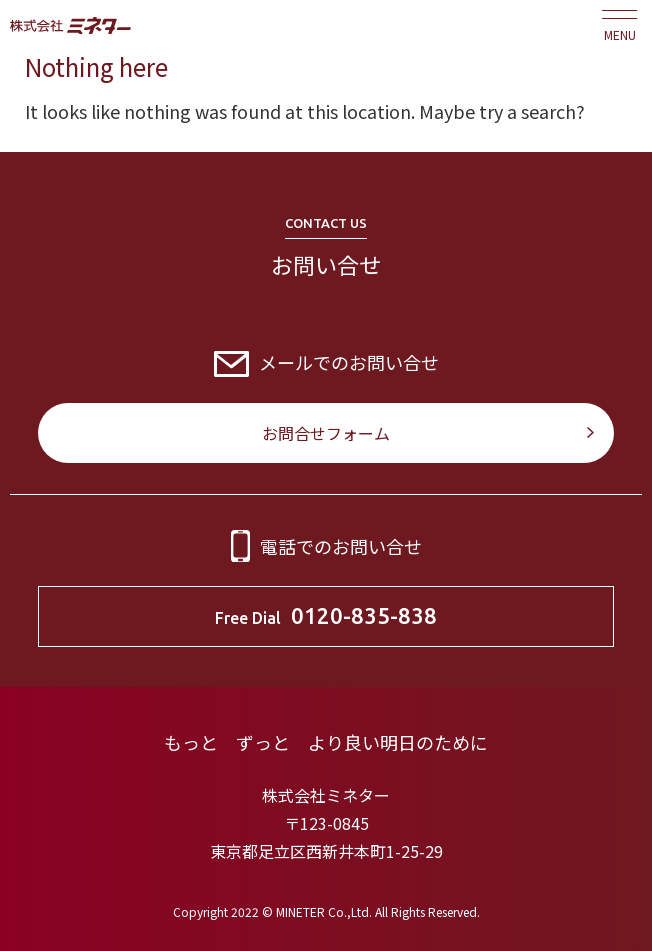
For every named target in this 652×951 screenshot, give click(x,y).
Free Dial (326, 615)
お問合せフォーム (326, 433)
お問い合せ (326, 264)
